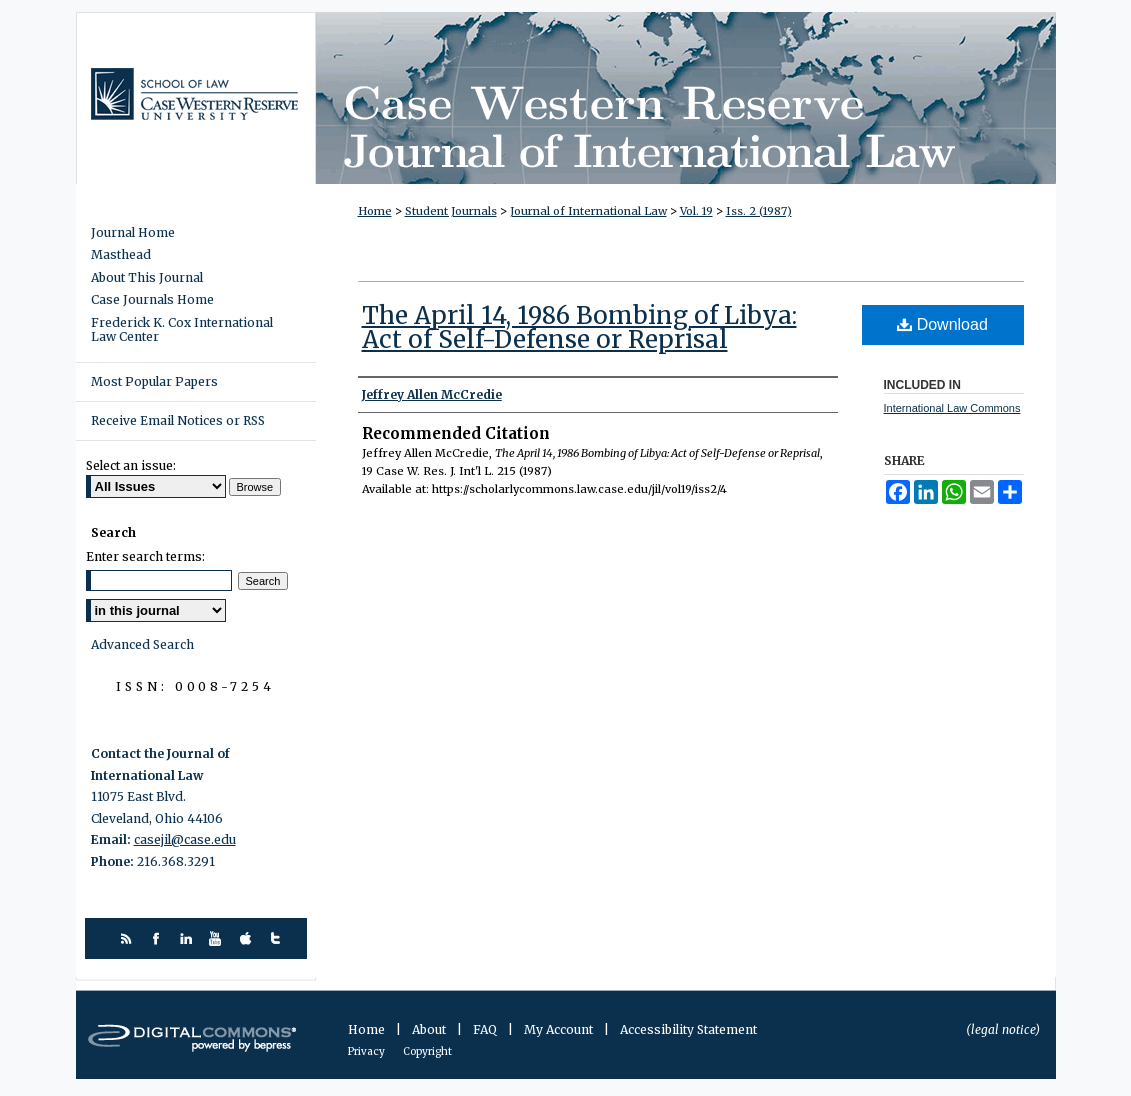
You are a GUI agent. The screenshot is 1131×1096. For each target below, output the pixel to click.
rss (128, 938)
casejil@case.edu (185, 839)
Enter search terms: (145, 556)
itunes (248, 938)
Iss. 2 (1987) (759, 211)
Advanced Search (142, 644)
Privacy (367, 1051)
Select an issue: (131, 465)
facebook (158, 938)
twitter (278, 938)
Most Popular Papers (154, 381)
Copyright (427, 1051)
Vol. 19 (696, 211)
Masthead (121, 255)
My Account (560, 1029)
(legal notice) (1003, 1029)
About (430, 1029)
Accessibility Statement (688, 1029)
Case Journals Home (152, 300)
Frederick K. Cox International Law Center (182, 330)
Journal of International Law (588, 211)
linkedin (188, 938)
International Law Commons (952, 408)
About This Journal (147, 278)
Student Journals (451, 211)
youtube (218, 938)
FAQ (486, 1029)
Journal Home (133, 233)
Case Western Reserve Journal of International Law (686, 98)
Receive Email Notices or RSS (178, 420)
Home (375, 211)
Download (942, 324)
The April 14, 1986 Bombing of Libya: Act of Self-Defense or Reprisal (579, 327)
